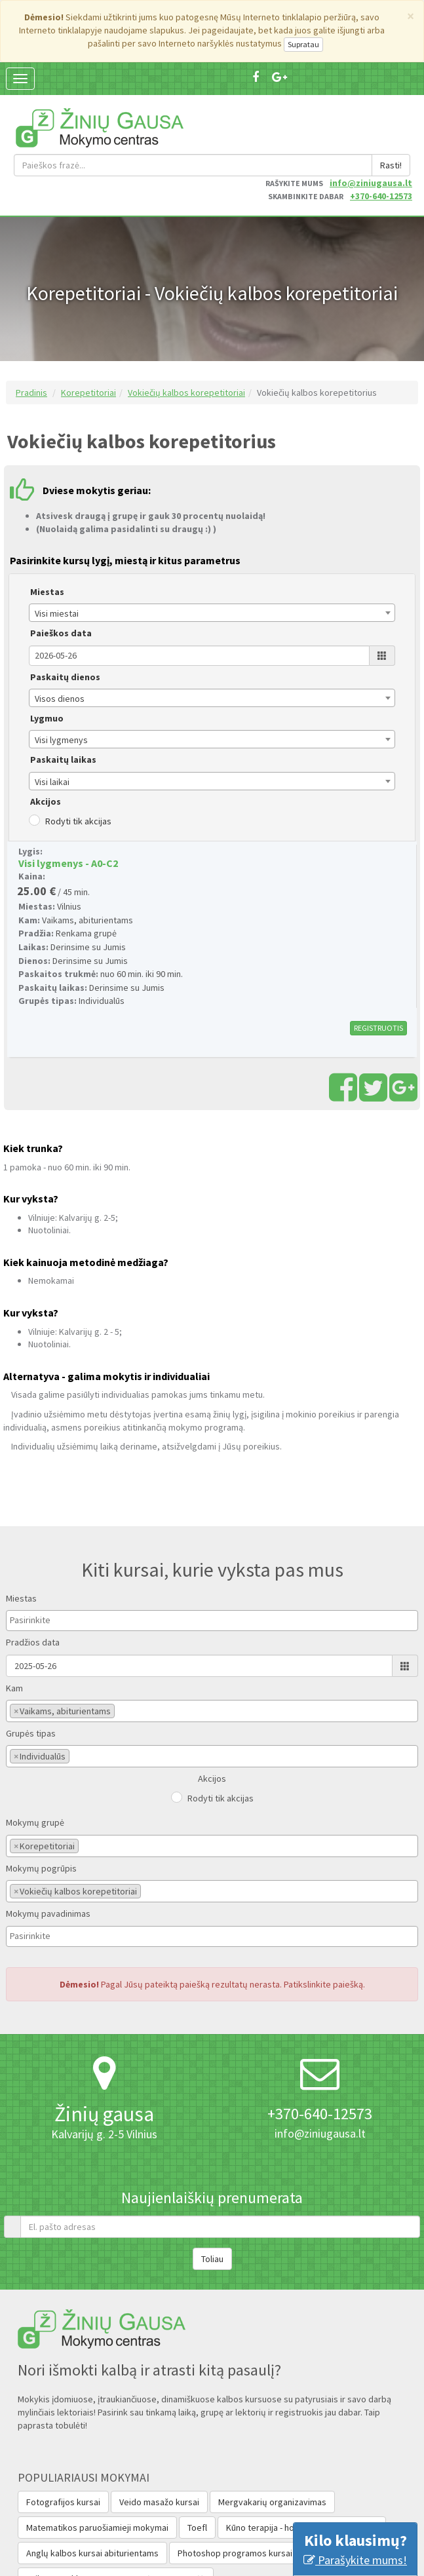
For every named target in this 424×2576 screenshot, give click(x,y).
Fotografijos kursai (63, 2440)
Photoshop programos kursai (235, 2491)
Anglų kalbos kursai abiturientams (92, 2491)
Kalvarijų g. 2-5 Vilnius (104, 2071)
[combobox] (212, 551)
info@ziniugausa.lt (371, 120)
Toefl (197, 2465)
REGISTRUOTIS (378, 966)
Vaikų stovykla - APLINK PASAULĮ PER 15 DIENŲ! (115, 2516)
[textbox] (42, 1558)
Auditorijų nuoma (344, 2491)
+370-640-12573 (381, 134)
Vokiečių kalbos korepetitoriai (186, 330)
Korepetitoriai (88, 330)
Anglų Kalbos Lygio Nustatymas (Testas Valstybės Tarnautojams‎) (151, 2542)
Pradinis (31, 330)
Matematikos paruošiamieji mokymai (97, 2465)
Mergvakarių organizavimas (272, 2440)
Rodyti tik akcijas (78, 759)
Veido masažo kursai (159, 2440)
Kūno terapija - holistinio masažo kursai (301, 2465)
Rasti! (391, 103)
